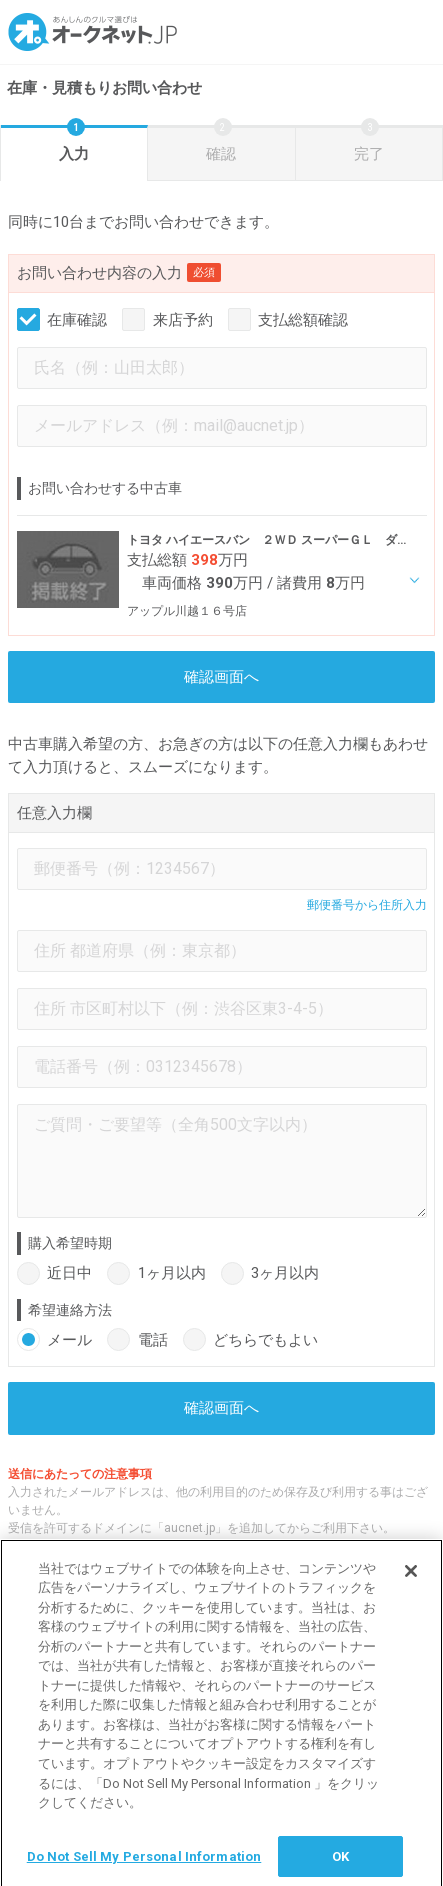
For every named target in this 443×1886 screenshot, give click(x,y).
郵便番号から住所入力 (367, 905)
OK (340, 1863)
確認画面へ (221, 677)
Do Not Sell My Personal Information (144, 1863)
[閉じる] (411, 1578)
